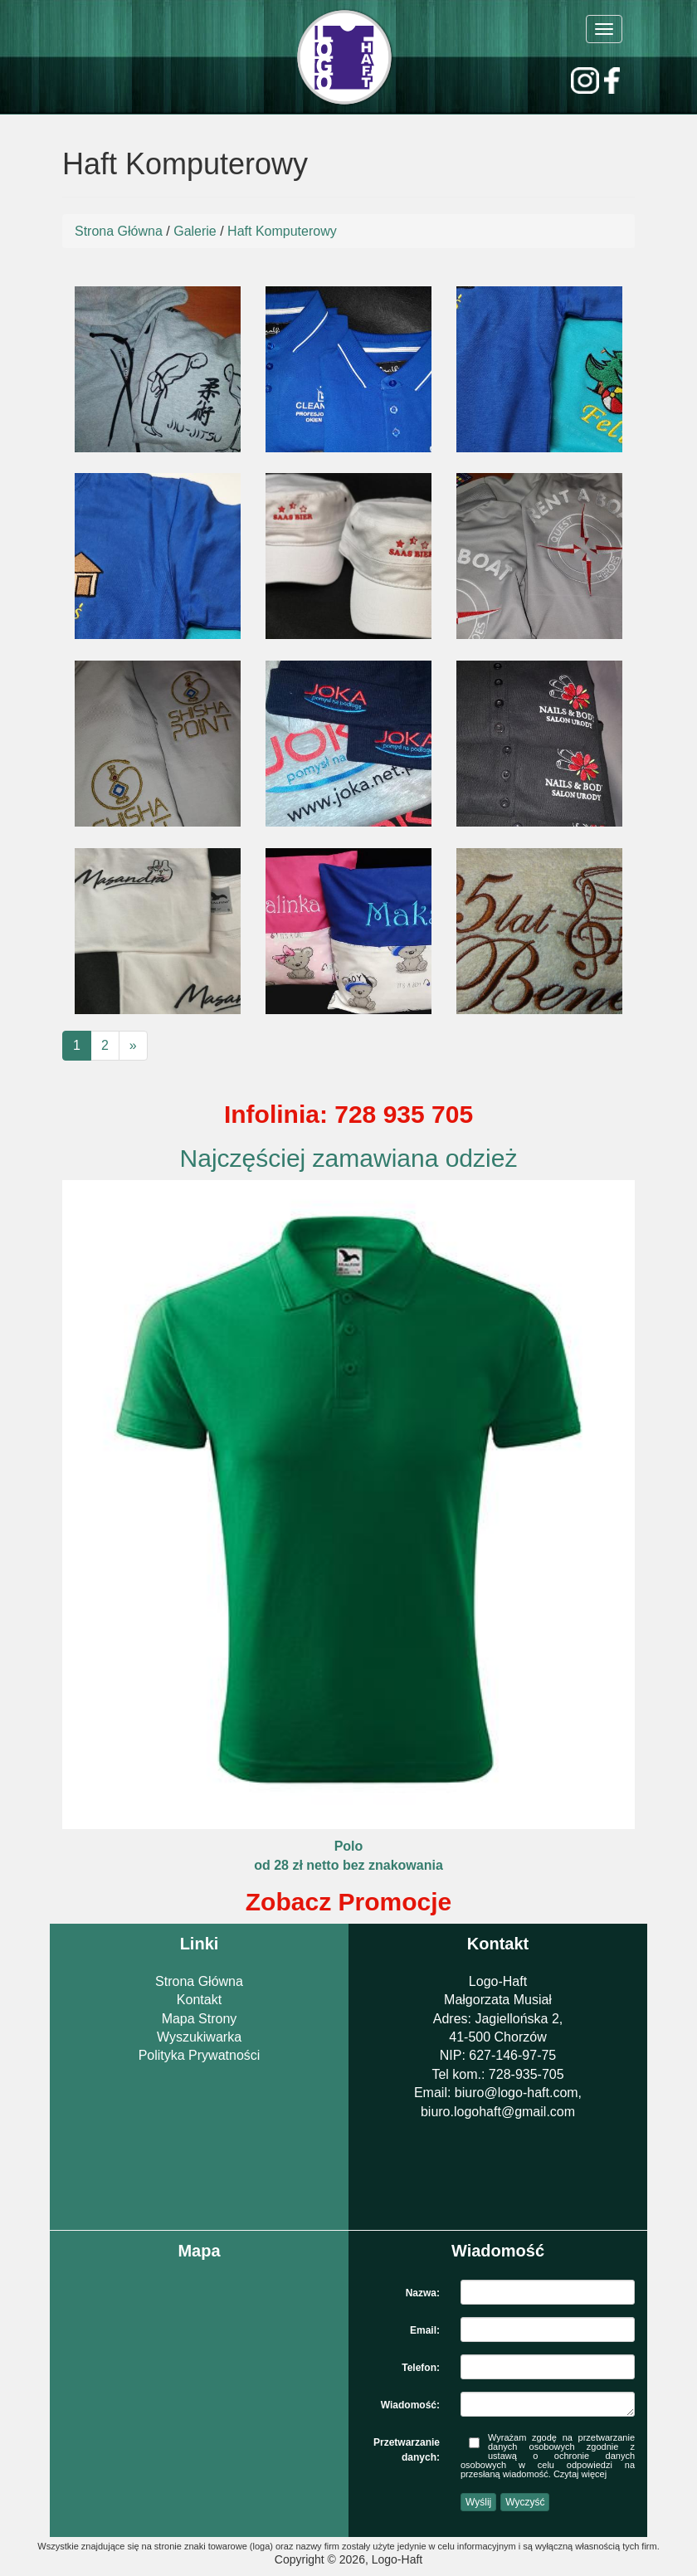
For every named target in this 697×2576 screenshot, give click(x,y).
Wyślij (478, 2502)
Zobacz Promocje (348, 1901)
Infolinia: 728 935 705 (348, 1114)
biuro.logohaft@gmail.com (498, 2112)
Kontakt (199, 2000)
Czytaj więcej (580, 2474)
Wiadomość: (410, 2405)
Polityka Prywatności (200, 2055)
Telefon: (421, 2368)
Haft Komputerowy (282, 231)
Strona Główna (119, 231)
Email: (425, 2330)
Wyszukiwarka (199, 2037)
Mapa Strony (199, 2019)
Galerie (195, 231)
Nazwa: (423, 2293)
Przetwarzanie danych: (406, 2445)
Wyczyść (524, 2502)
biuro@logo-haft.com (516, 2093)
